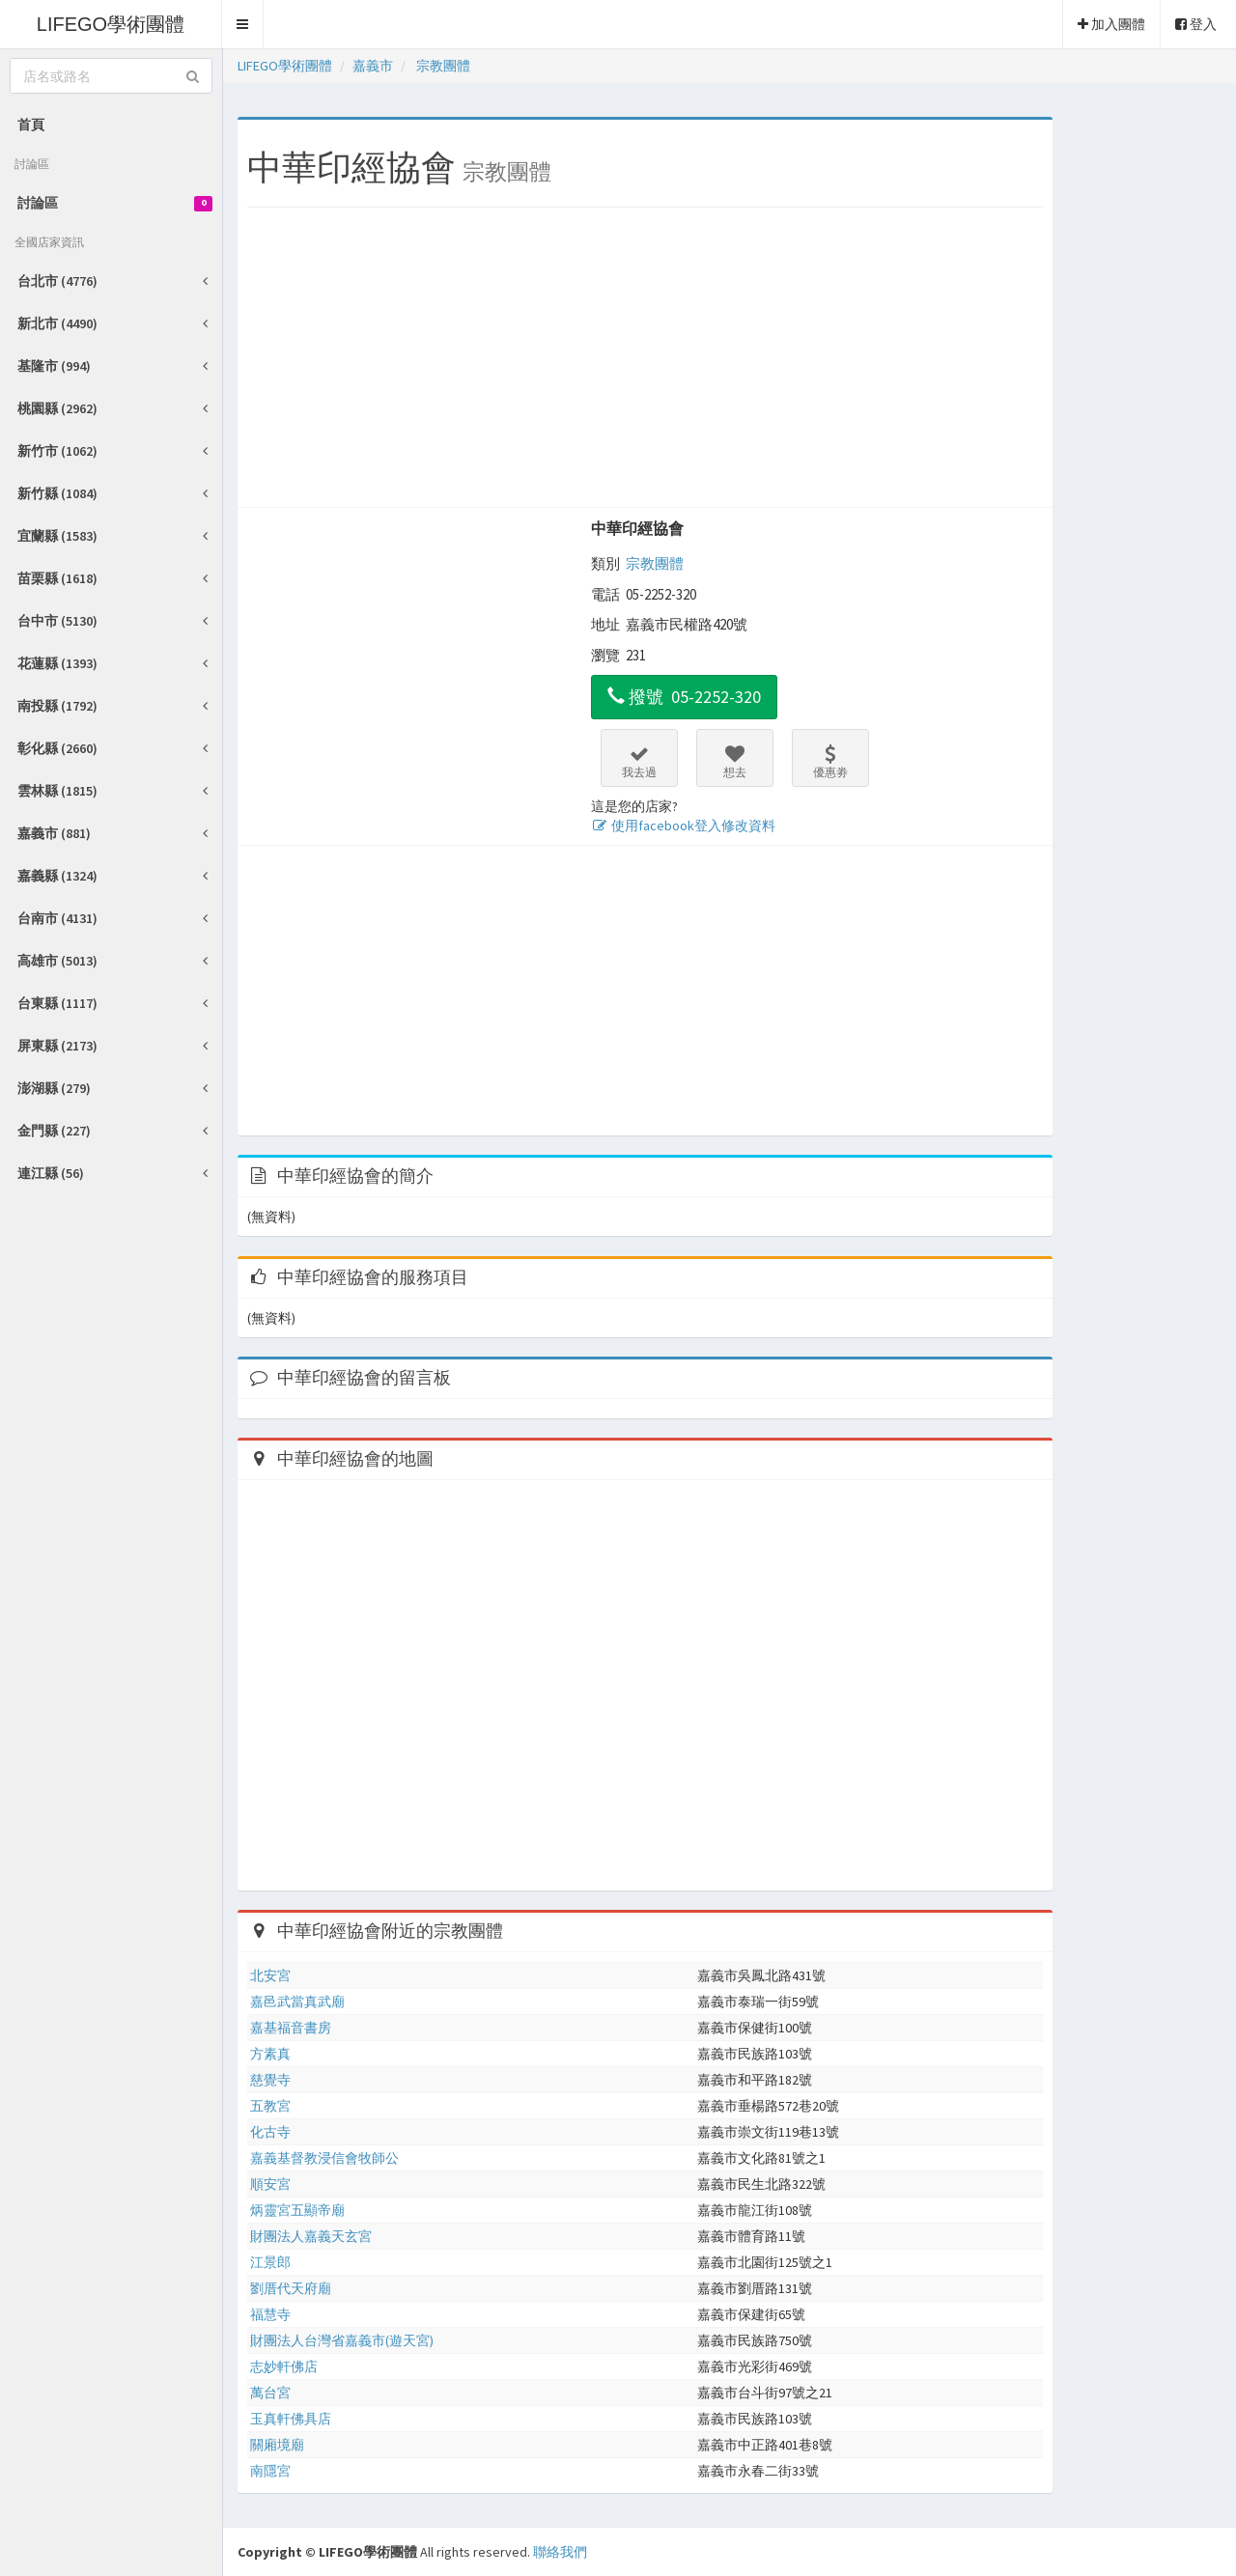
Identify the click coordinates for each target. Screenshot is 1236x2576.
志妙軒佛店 (284, 2366)
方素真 (270, 2053)
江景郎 (270, 2262)
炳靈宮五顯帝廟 (297, 2210)
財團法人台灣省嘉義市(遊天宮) (342, 2340)
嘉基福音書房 (290, 2027)
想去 (735, 761)
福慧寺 (270, 2314)
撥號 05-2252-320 (684, 697)
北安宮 (270, 1975)
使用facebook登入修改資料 (683, 825)
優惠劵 (830, 761)
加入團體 (1111, 24)
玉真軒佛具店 (290, 2418)
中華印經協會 (637, 528)
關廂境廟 (277, 2444)
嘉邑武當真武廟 (297, 2001)
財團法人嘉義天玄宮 (311, 2236)
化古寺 (270, 2132)
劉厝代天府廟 (290, 2288)
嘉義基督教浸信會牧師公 (324, 2158)
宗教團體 (655, 563)
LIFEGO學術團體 (110, 24)
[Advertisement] (645, 362)
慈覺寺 (270, 2079)
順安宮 (270, 2184)
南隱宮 (270, 2470)
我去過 (639, 761)
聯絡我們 (560, 2552)
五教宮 (270, 2105)
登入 (1196, 24)
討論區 (114, 202)
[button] (243, 24)
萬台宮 (270, 2392)
